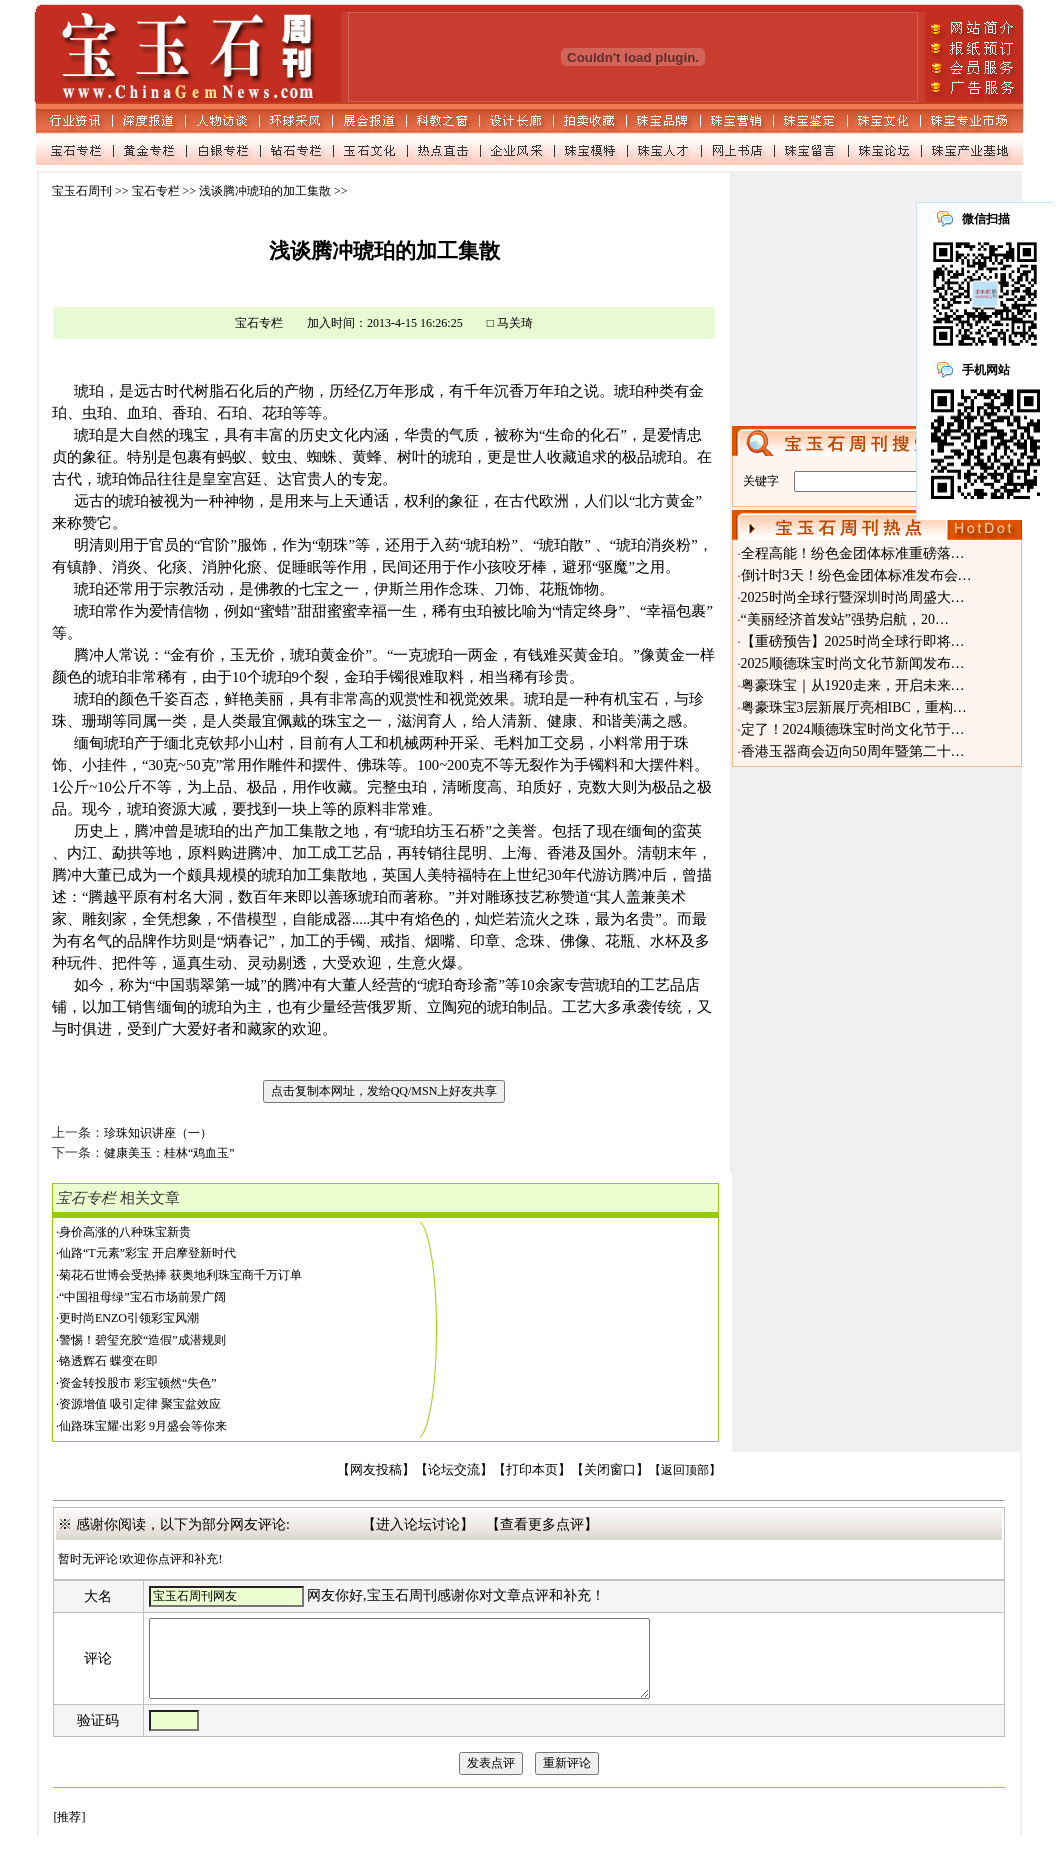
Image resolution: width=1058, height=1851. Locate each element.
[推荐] (69, 1832)
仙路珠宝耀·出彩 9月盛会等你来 (143, 1426)
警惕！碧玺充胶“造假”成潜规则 (142, 1340)
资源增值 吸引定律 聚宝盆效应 (140, 1404)
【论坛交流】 (454, 1470)
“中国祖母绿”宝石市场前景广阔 (142, 1297)
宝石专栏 (156, 191)
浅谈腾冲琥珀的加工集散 (265, 191)
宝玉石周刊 (82, 191)
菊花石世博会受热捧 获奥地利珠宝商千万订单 (180, 1275)
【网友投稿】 (376, 1470)
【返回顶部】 (685, 1470)
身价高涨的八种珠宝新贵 (125, 1232)
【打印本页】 (532, 1470)
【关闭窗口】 (610, 1470)
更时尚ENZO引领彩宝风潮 (129, 1318)
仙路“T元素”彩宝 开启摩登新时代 (147, 1253)
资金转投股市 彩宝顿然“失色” (138, 1383)
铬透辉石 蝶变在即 (108, 1361)
